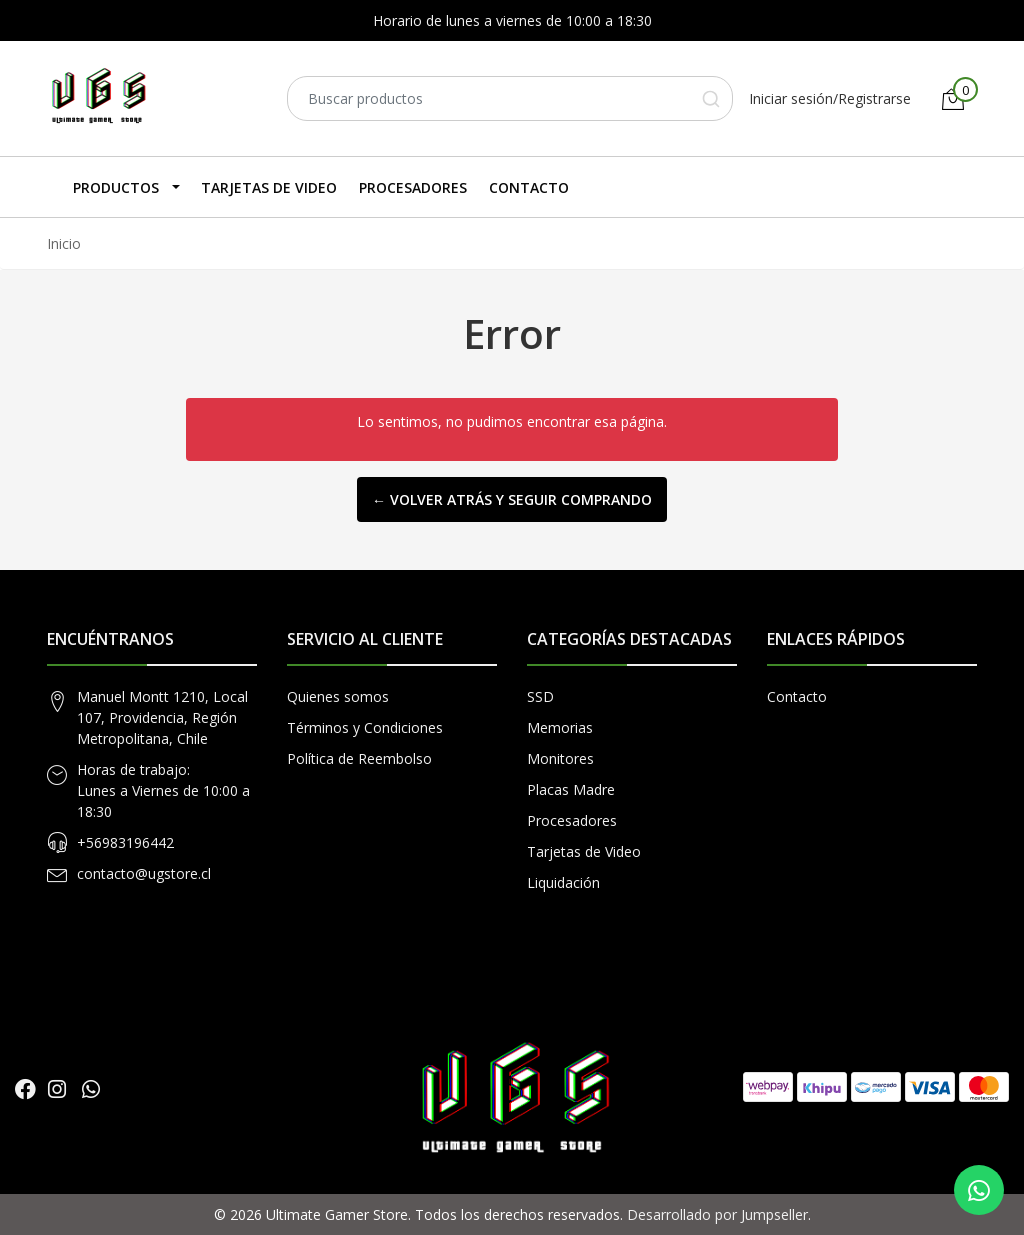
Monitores (560, 758)
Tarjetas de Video (269, 187)
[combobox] (510, 98)
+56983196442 (125, 842)
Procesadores (413, 187)
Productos (116, 187)
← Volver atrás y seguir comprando (512, 499)
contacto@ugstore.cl (144, 873)
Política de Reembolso (359, 758)
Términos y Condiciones (365, 727)
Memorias (560, 727)
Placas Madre (571, 789)
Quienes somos (338, 696)
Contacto (529, 187)
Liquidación (563, 882)
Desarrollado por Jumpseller (717, 1214)
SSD (540, 696)
